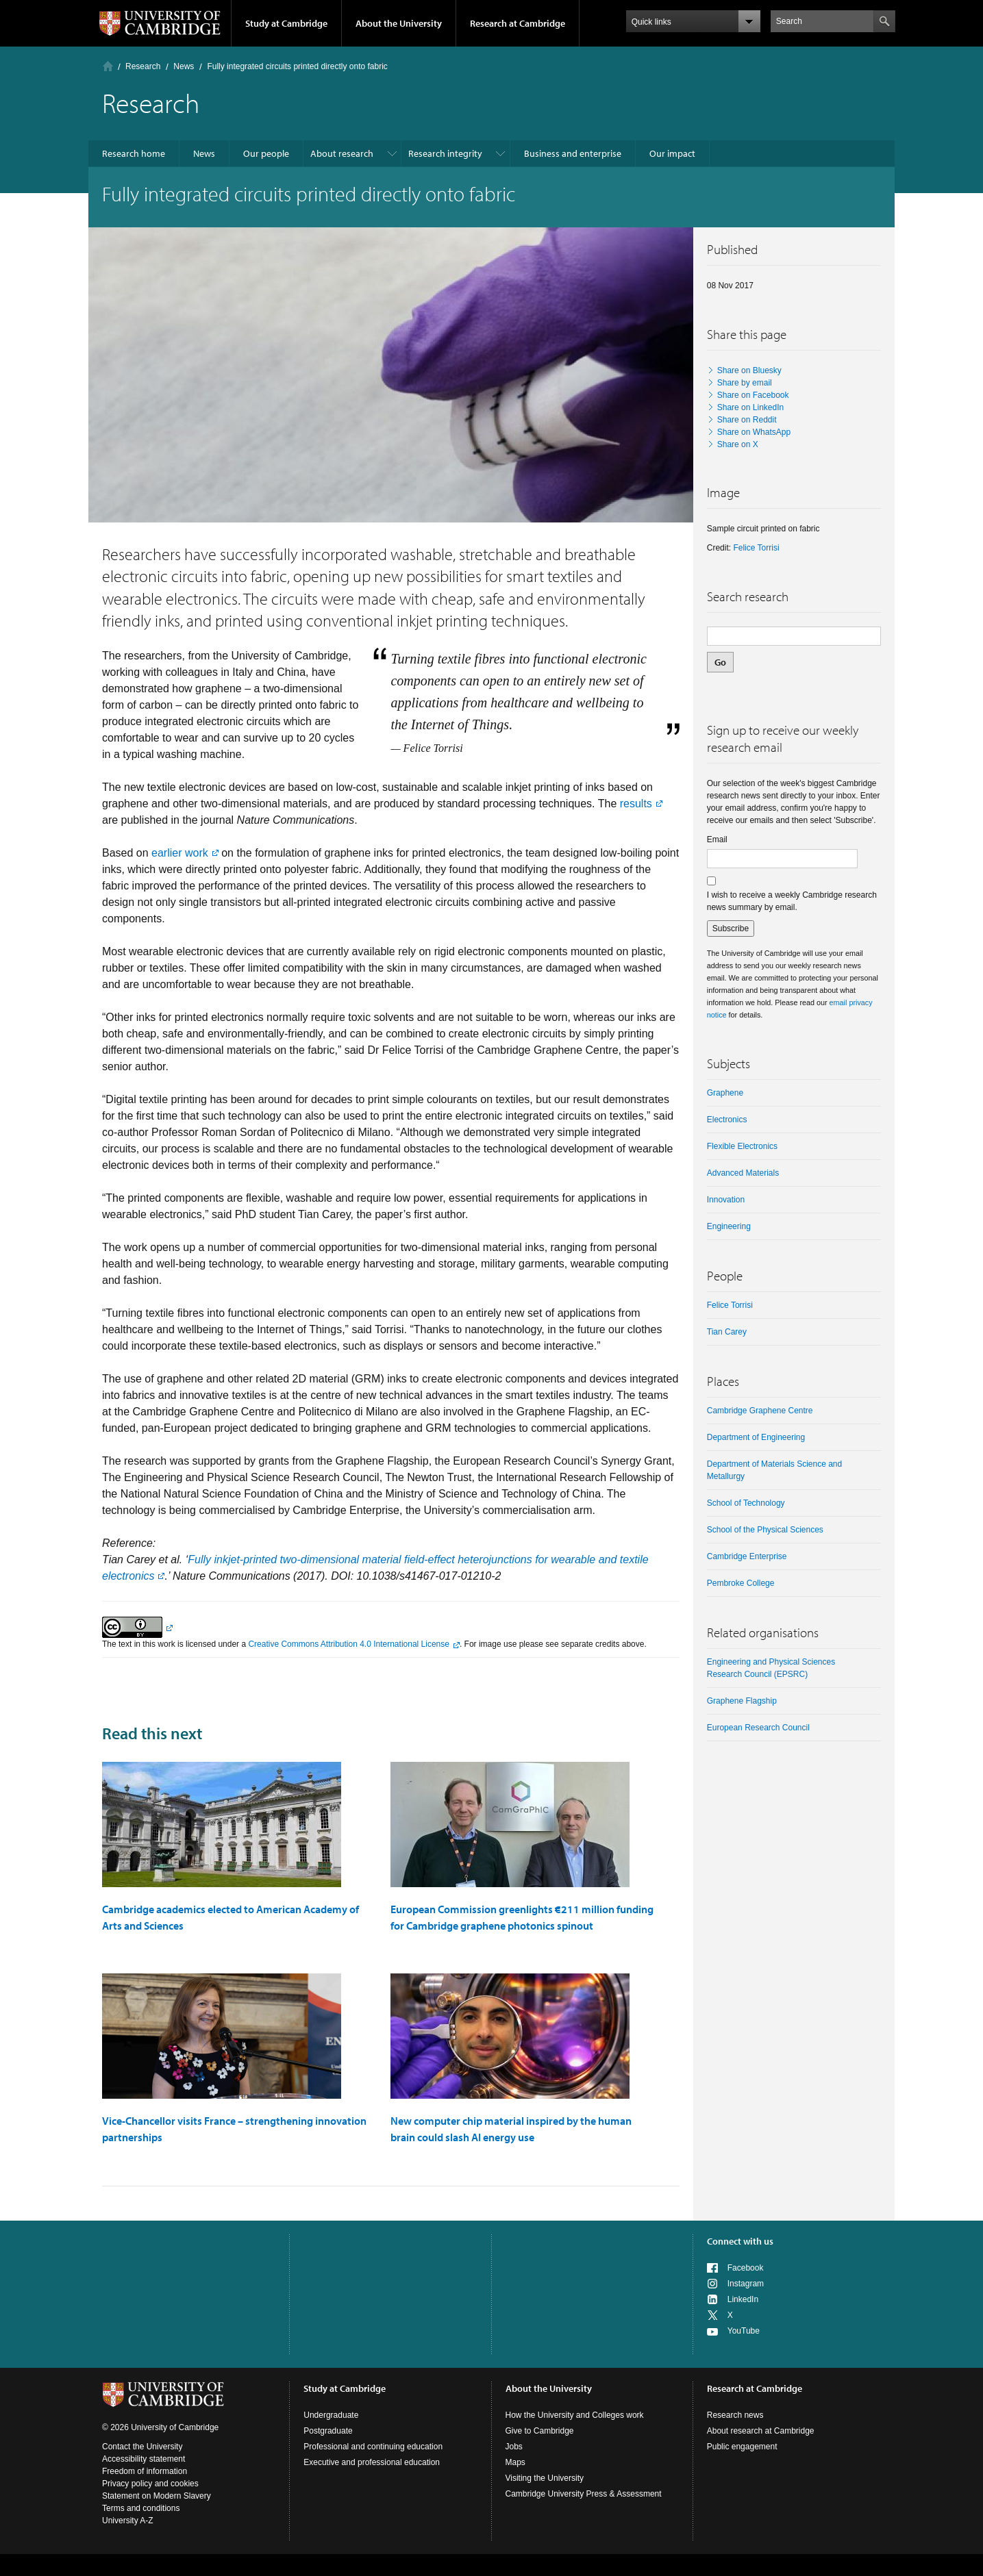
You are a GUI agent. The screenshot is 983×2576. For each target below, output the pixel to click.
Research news (735, 2415)
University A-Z (127, 2520)
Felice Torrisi (756, 548)
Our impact (672, 153)
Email (717, 839)
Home (108, 66)
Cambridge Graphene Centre (760, 1410)
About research (341, 153)
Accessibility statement (143, 2459)
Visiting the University (545, 2478)
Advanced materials (743, 1173)
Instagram (745, 2283)
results (636, 803)
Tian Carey (727, 1332)
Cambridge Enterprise (747, 1556)
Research (142, 66)
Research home (133, 153)
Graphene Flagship (742, 1701)
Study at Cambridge (286, 23)
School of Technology (746, 1503)
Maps (515, 2462)
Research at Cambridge (517, 23)
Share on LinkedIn (750, 407)
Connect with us (740, 2241)
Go (720, 662)
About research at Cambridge (760, 2431)
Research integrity (445, 153)
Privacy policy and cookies (150, 2483)
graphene (725, 1093)
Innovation (726, 1199)
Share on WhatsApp (754, 432)
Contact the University (142, 2446)
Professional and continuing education (373, 2446)
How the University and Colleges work (575, 2415)
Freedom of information (144, 2471)
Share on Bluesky (749, 370)
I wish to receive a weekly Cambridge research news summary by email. (792, 901)
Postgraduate (327, 2431)
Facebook (745, 2268)
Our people (266, 153)
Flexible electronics (742, 1146)
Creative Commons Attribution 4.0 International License (348, 1644)
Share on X (737, 444)
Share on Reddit (747, 420)
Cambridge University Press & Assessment (584, 2494)
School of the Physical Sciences (765, 1530)
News (183, 66)
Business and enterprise (572, 153)
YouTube (743, 2331)
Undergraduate (330, 2415)
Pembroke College (741, 1583)
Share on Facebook (753, 395)
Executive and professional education (371, 2462)
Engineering (729, 1226)
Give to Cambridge (540, 2431)
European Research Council (758, 1727)
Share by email (744, 383)
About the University (399, 23)
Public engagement (742, 2446)
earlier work (179, 853)
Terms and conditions (140, 2508)
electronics (727, 1119)
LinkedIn (742, 2299)
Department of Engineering (756, 1437)
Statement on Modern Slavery (156, 2496)
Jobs (514, 2446)
